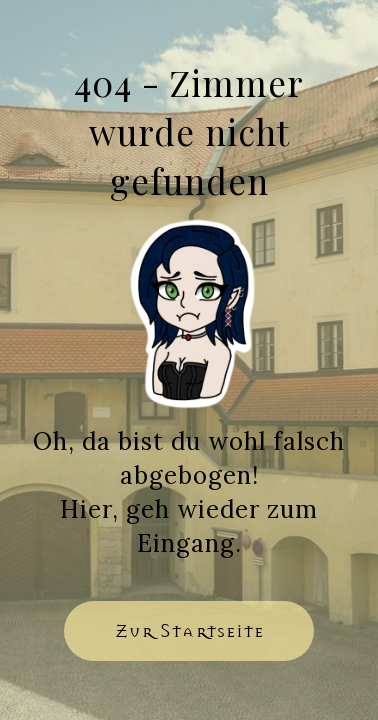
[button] (189, 631)
